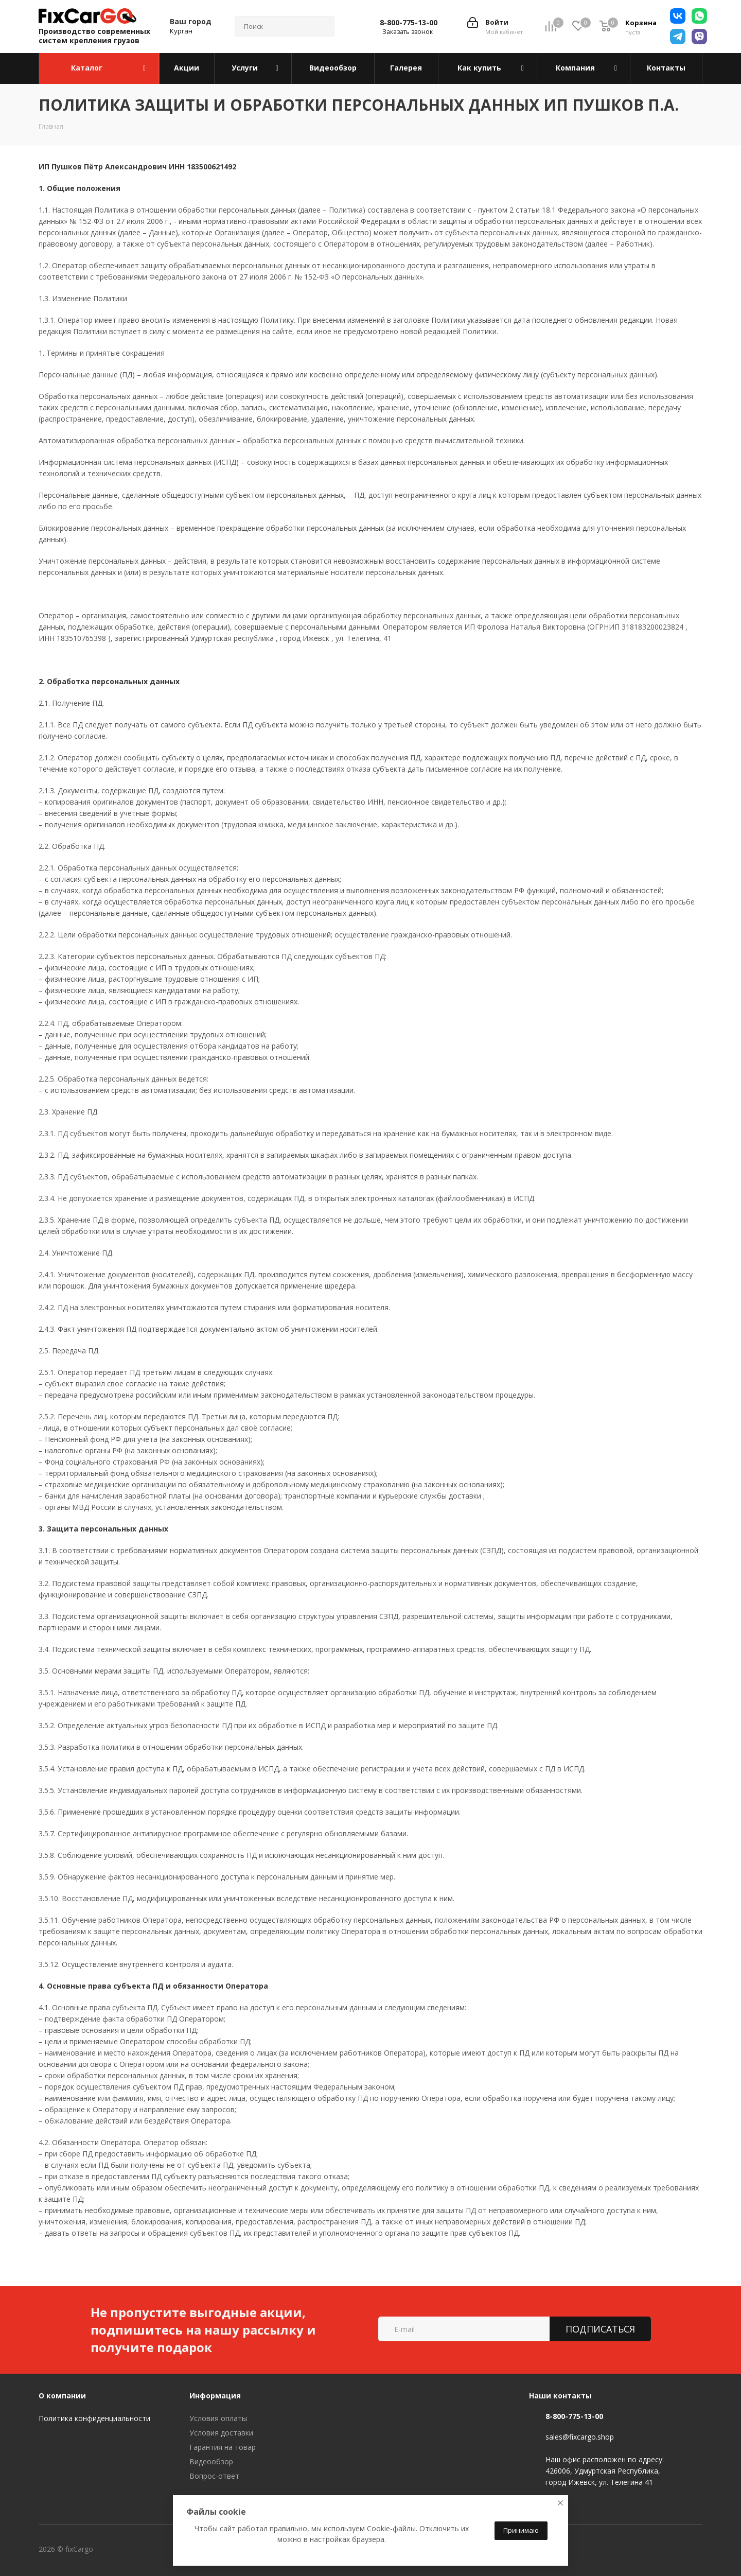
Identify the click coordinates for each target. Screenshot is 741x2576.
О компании (62, 2395)
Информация (215, 2395)
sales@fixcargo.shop (579, 2437)
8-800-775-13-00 (408, 22)
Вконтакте (136, 2549)
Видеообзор (211, 2461)
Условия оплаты (218, 2418)
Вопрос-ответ (214, 2476)
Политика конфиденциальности (94, 2418)
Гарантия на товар (222, 2447)
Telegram (161, 2549)
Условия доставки (221, 2433)
